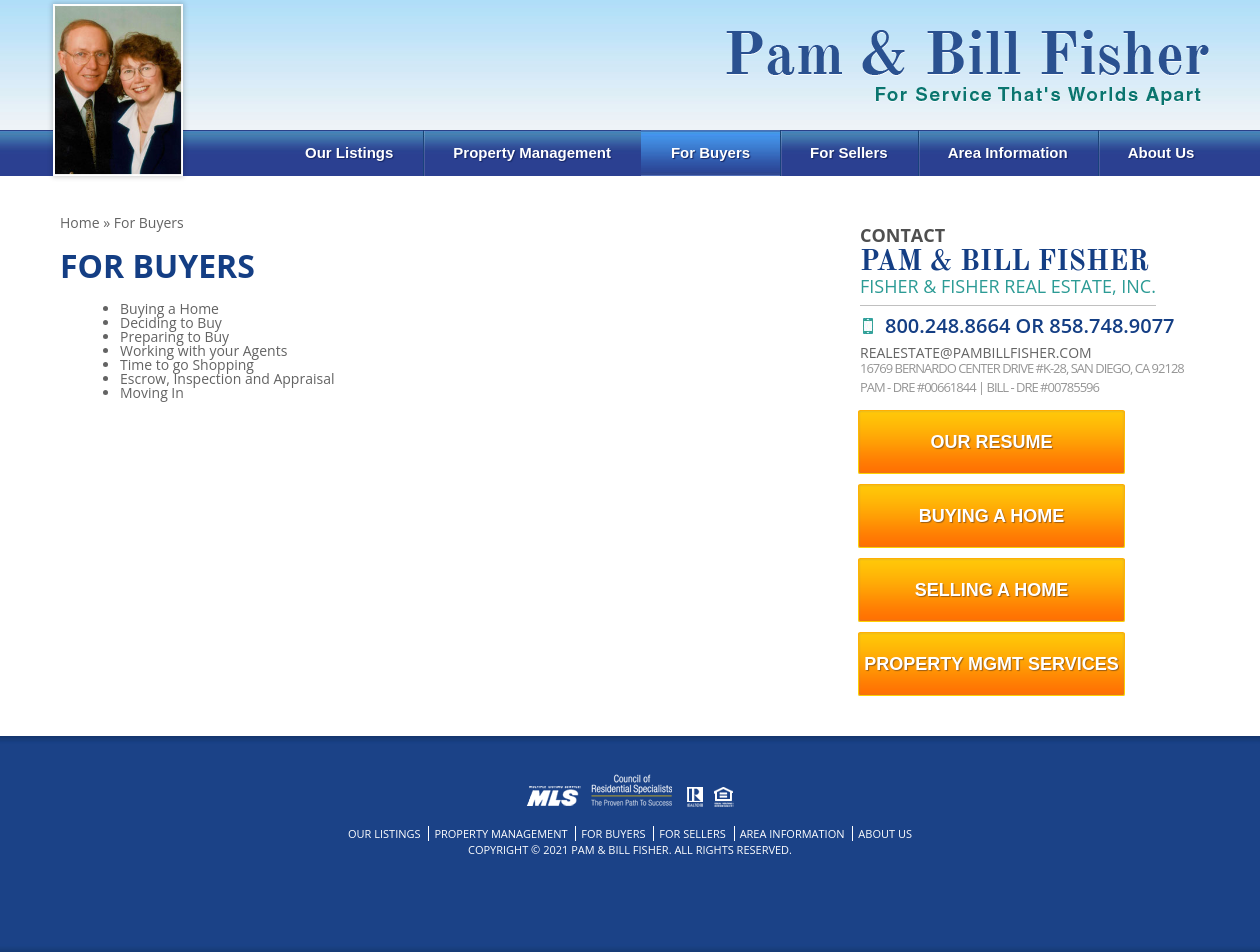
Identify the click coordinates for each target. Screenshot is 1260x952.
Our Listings (349, 152)
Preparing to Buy (174, 336)
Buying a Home (169, 308)
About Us (1161, 152)
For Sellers (849, 152)
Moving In (152, 392)
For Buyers (710, 152)
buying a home (992, 516)
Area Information (1008, 152)
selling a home (992, 590)
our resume (991, 442)
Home (80, 222)
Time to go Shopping (187, 364)
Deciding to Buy (171, 322)
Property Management (532, 152)
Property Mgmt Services (991, 664)
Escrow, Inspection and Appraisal (227, 378)
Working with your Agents (203, 350)
